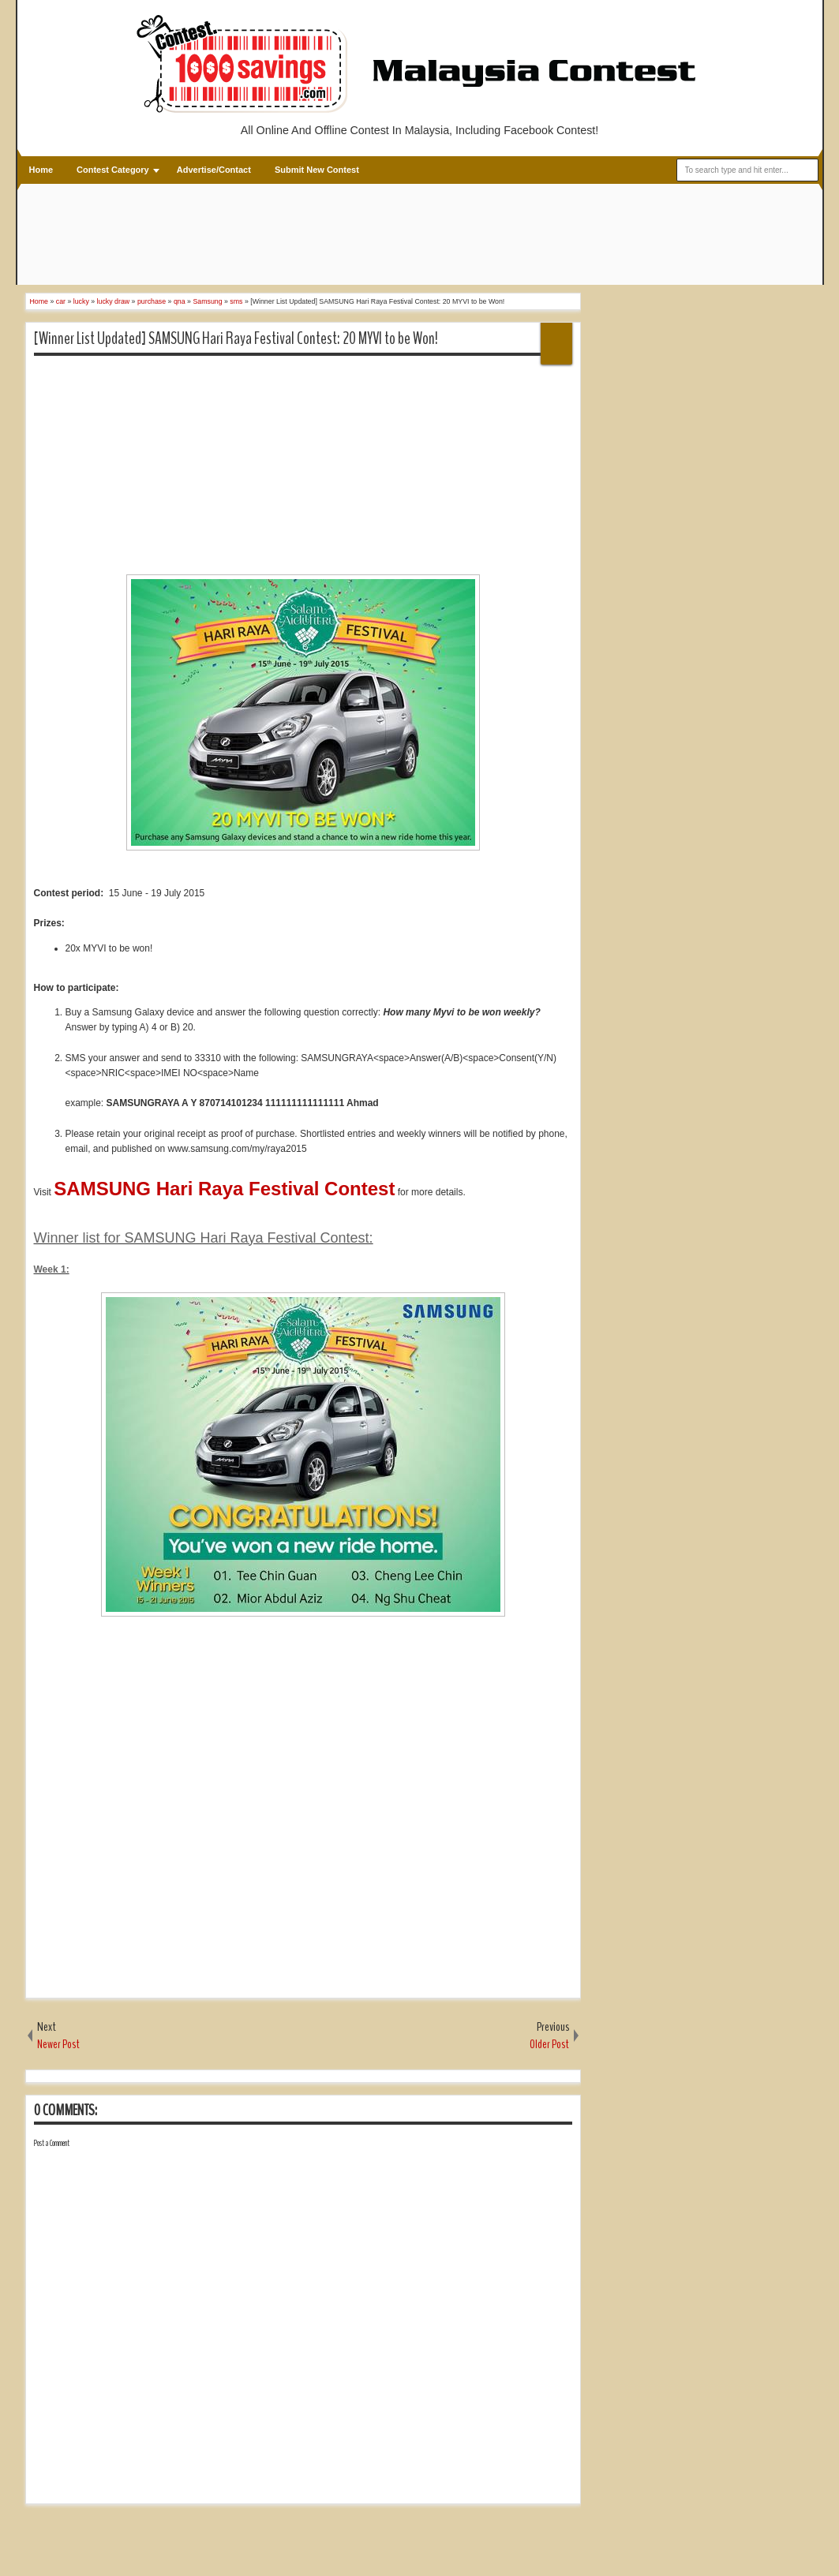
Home (41, 169)
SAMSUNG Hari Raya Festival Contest (224, 1188)
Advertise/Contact (214, 169)
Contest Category (113, 169)
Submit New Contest (317, 169)
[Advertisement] (313, 235)
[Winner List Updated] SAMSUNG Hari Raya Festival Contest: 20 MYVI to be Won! (236, 338)
